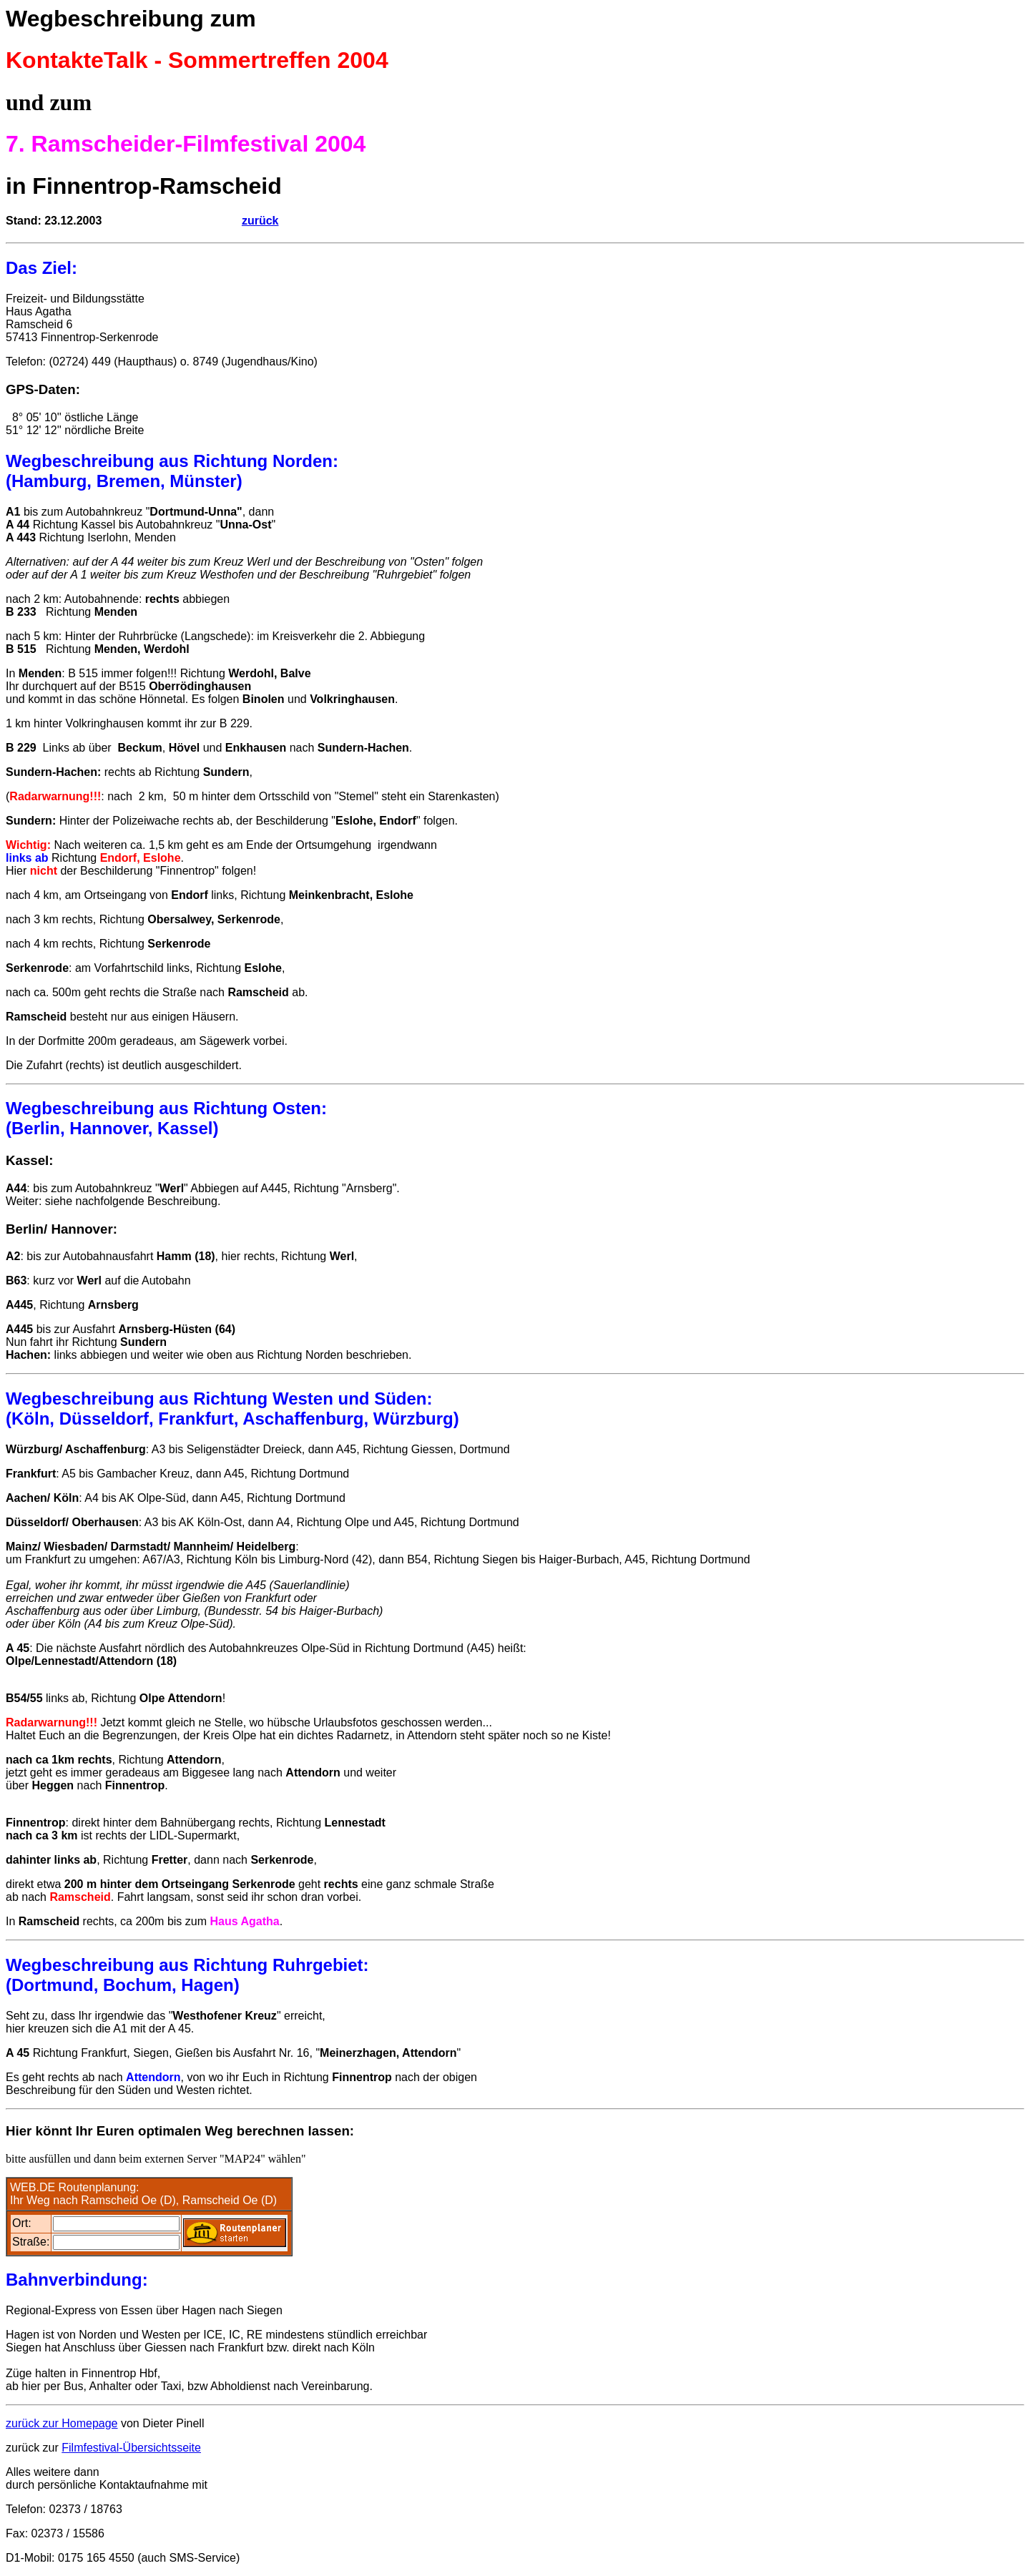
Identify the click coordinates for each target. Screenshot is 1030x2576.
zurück (260, 221)
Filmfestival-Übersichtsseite (131, 2448)
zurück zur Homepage (62, 2423)
